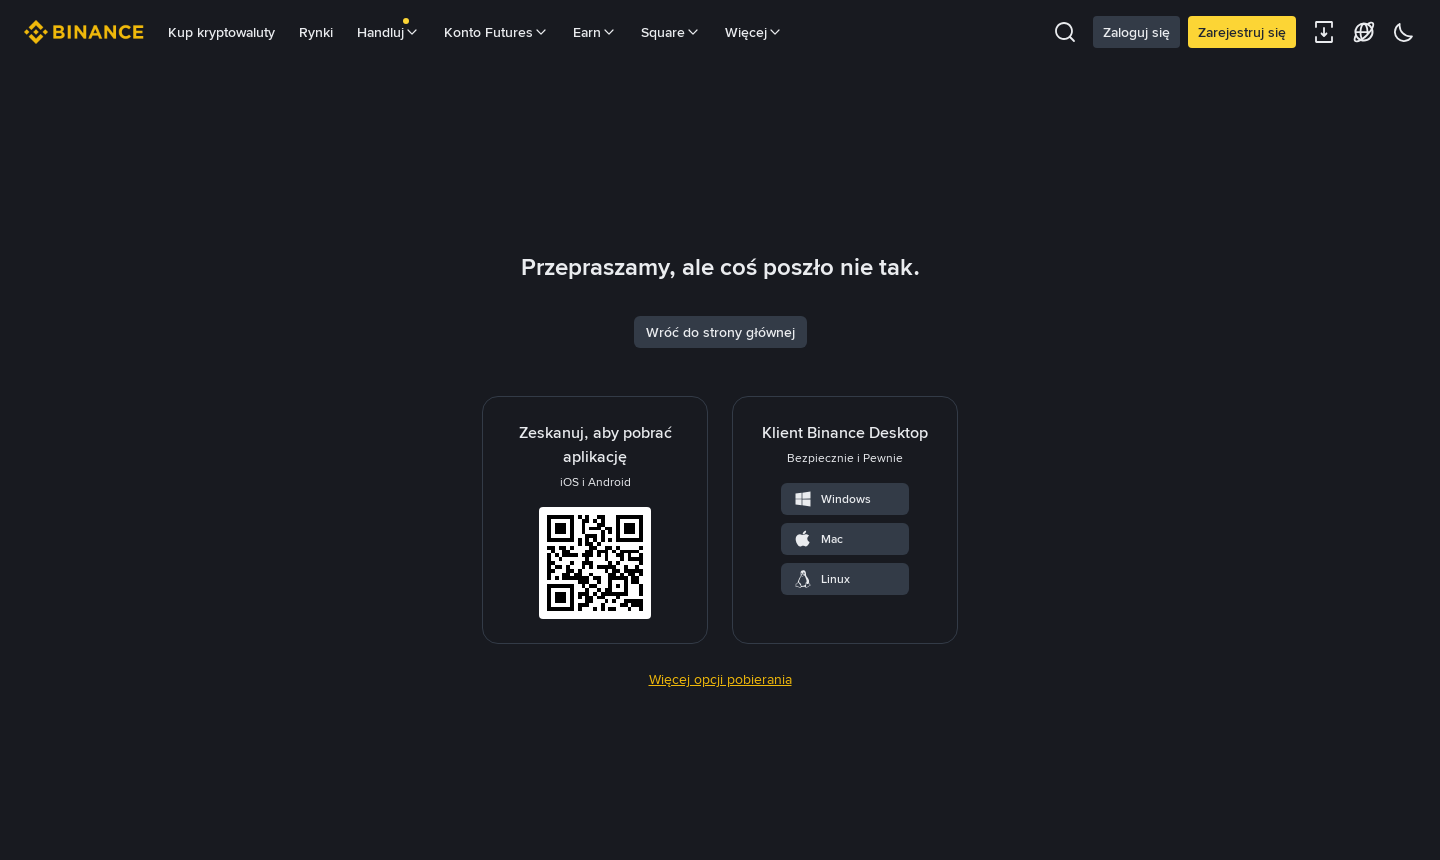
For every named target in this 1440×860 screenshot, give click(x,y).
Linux (821, 709)
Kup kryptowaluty (221, 32)
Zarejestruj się (1242, 32)
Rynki (316, 32)
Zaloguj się (1136, 32)
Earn (595, 32)
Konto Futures (496, 32)
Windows (832, 629)
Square (671, 32)
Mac (818, 669)
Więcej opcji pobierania (720, 809)
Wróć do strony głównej (720, 462)
